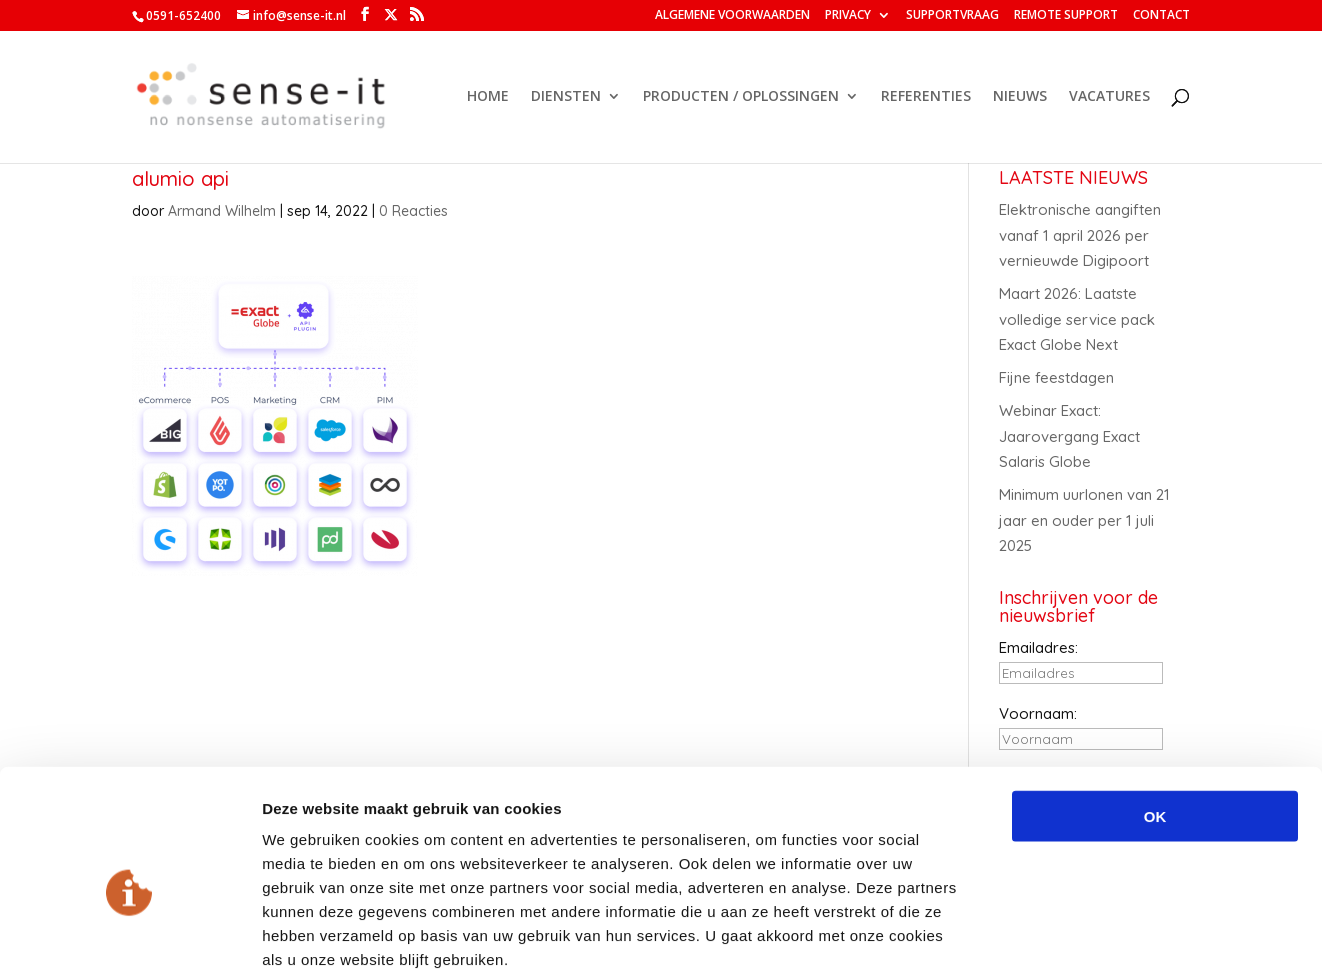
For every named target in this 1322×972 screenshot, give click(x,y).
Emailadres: (1038, 647)
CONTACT (1161, 16)
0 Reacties (413, 211)
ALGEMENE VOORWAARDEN (732, 16)
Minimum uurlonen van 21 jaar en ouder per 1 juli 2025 (1084, 520)
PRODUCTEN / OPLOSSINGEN (741, 98)
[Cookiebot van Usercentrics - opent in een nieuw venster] (129, 933)
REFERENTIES (926, 98)
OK (1155, 708)
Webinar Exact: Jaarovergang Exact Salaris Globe (1069, 436)
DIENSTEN (566, 98)
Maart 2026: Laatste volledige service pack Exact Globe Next (1077, 319)
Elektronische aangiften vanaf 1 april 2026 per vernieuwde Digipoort (1080, 235)
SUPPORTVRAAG (952, 16)
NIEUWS (1020, 98)
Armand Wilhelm (222, 211)
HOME (488, 98)
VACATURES (1109, 98)
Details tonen (1080, 932)
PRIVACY (848, 16)
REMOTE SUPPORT (1066, 16)
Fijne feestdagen (1056, 377)
